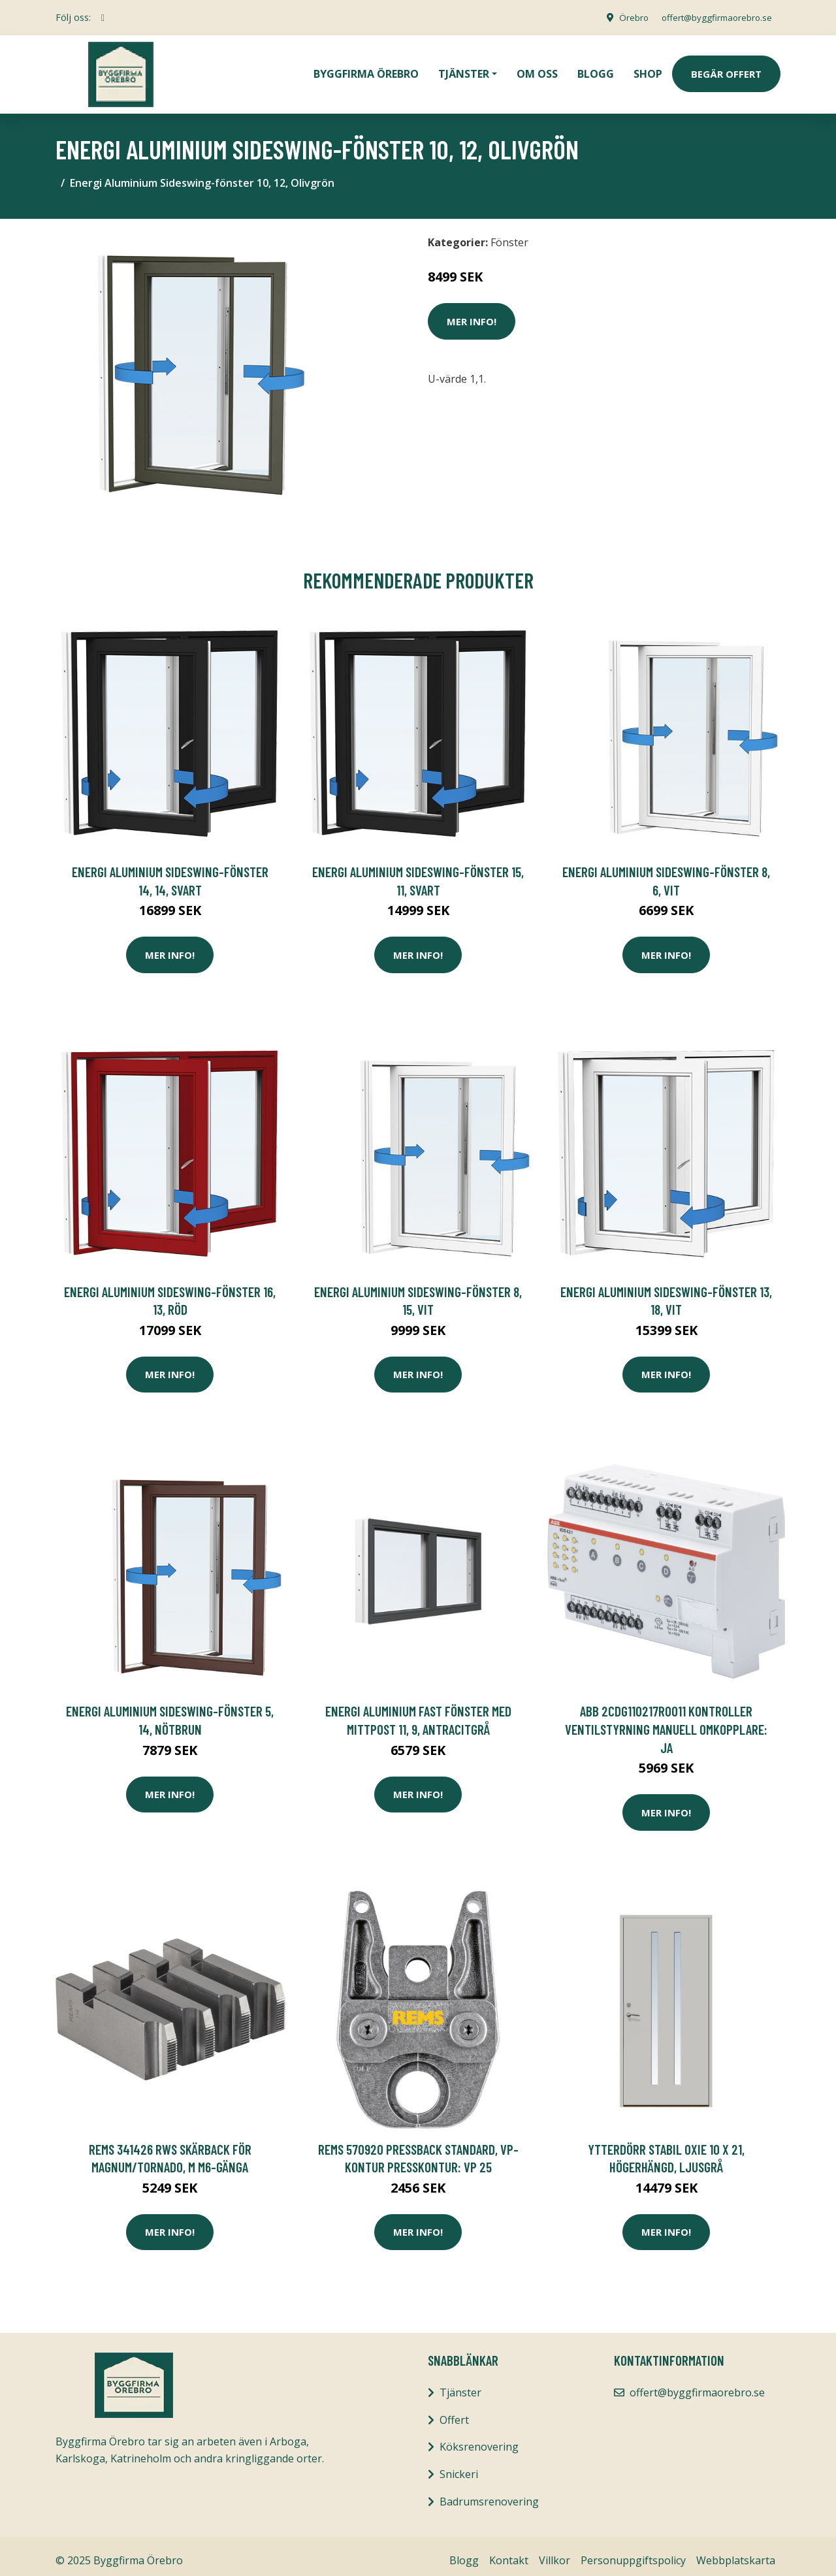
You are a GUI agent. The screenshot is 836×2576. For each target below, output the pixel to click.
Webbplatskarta (735, 2551)
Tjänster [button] (463, 69)
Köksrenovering (479, 2437)
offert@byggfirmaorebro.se (712, 17)
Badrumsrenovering (489, 2492)
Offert (454, 2411)
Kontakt (508, 2551)
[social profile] (103, 17)
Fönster (509, 233)
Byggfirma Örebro (366, 69)
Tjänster (460, 2383)
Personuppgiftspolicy (633, 2551)
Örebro (624, 17)
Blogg (595, 69)
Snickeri (459, 2465)
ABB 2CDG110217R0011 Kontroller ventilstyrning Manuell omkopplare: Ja (666, 1720)
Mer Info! (471, 312)
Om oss (537, 69)
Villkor (554, 2551)
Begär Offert (726, 69)
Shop (648, 69)
